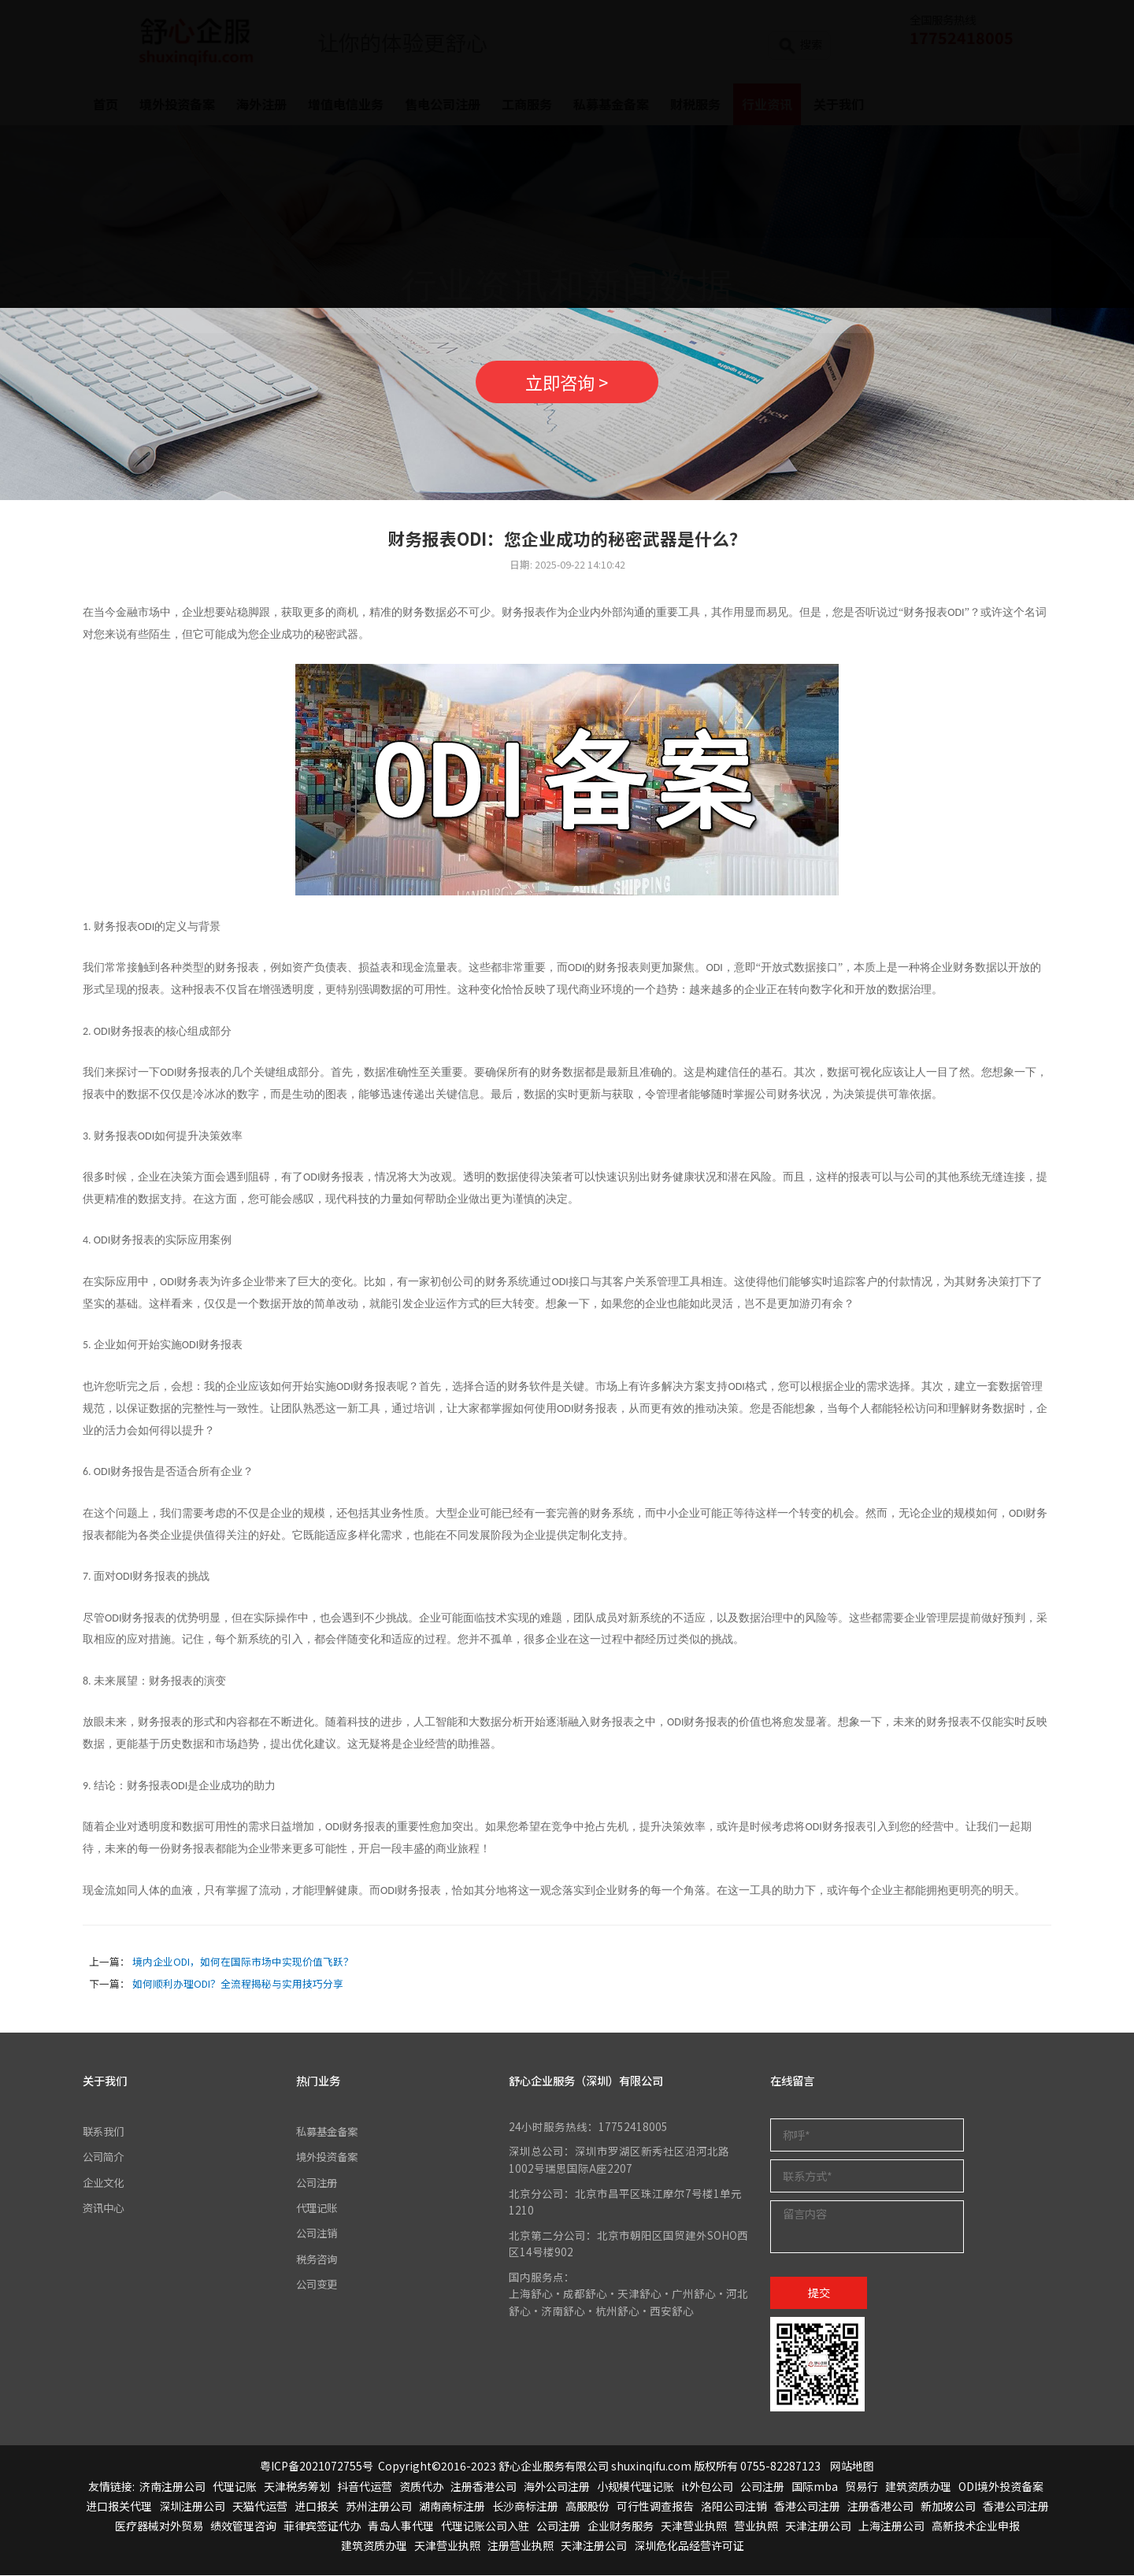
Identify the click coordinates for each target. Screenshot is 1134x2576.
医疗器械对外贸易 (159, 2526)
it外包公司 (707, 2487)
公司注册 (318, 2182)
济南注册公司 (172, 2487)
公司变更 (318, 2284)
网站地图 (852, 2466)
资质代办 (421, 2487)
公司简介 (105, 2157)
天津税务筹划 (297, 2487)
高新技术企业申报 (976, 2526)
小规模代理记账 (635, 2487)
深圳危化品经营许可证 (689, 2546)
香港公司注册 (807, 2507)
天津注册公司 (818, 2526)
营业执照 (756, 2526)
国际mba (814, 2487)
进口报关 (317, 2507)
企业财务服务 (620, 2526)
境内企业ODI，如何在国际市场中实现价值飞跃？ (243, 1961)
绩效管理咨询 (243, 2526)
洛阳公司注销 (734, 2507)
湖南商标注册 (452, 2507)
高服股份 (587, 2507)
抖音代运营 (364, 2487)
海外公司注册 (557, 2487)
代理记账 (318, 2208)
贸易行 (861, 2487)
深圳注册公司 (192, 2507)
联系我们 (105, 2132)
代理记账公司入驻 (485, 2526)
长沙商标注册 (525, 2507)
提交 (819, 2293)
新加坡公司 (948, 2507)
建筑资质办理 (918, 2487)
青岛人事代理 (401, 2526)
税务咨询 (318, 2259)
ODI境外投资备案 (1000, 2487)
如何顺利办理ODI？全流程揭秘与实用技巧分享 (237, 1983)
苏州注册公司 (379, 2507)
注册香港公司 (483, 2487)
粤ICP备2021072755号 (316, 2466)
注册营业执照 (520, 2546)
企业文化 (105, 2182)
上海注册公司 (891, 2526)
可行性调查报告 (655, 2507)
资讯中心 (105, 2208)
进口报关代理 (119, 2507)
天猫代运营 (259, 2507)
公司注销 (318, 2233)
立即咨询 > (567, 382)
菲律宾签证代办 (322, 2526)
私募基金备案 (329, 2132)
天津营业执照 (694, 2526)
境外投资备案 (329, 2157)
